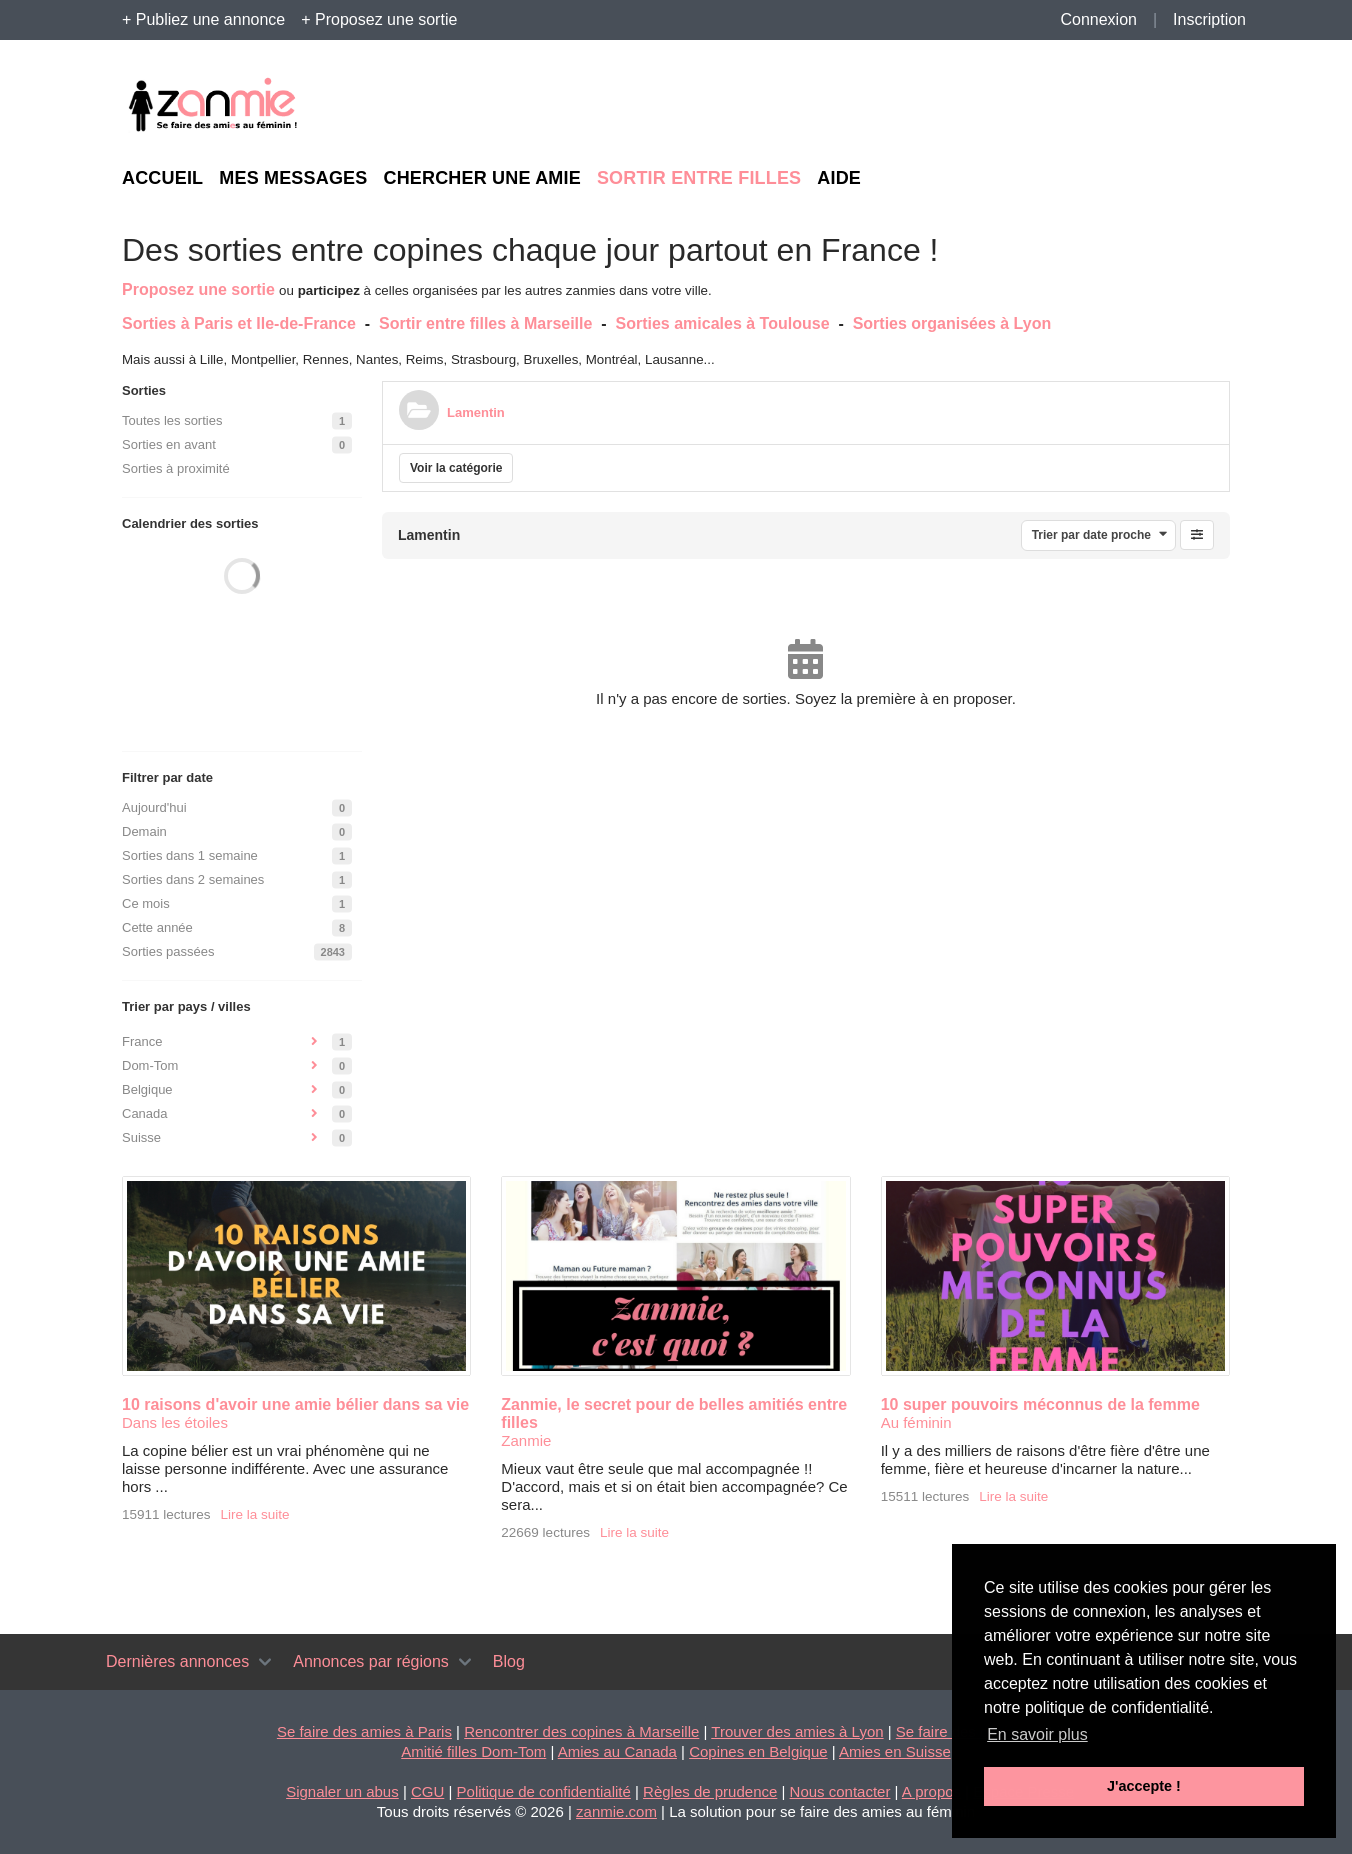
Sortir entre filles (699, 178)
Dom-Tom (150, 1065)
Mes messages (293, 178)
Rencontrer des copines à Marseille (581, 1731)
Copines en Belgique (758, 1751)
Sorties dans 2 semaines (193, 879)
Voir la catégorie (456, 468)
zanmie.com (616, 1811)
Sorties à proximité (176, 468)
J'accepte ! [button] (1144, 1786)
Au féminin (916, 1422)
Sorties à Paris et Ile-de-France (239, 323)
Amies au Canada (617, 1751)
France (142, 1041)
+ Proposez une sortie (379, 19)
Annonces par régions (371, 1661)
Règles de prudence (710, 1791)
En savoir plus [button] (1037, 1734)
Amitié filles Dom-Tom (473, 1751)
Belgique (147, 1089)
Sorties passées (168, 951)
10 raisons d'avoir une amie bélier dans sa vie (295, 1404)
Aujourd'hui (154, 807)
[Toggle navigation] (265, 1662)
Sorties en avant (169, 444)
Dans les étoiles (175, 1422)
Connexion (1098, 19)
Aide (839, 178)
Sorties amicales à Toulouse (723, 323)
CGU (427, 1791)
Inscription (1209, 19)
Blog (509, 1661)
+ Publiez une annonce (203, 19)
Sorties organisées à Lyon (952, 323)
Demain (144, 831)
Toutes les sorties (172, 420)
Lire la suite (255, 1514)
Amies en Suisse (895, 1751)
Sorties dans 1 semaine (190, 855)
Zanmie (526, 1440)
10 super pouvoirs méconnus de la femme (1040, 1404)
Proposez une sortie (198, 289)
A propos (931, 1791)
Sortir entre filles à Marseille (485, 323)
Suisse (141, 1137)
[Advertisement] (1046, 106)
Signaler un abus (342, 1791)
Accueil (162, 178)
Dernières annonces (177, 1661)
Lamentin (476, 412)
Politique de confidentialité (544, 1791)
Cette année (157, 927)
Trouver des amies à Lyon (797, 1731)
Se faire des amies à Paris (364, 1731)
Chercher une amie (481, 178)
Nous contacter (840, 1791)
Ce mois (146, 903)
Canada (145, 1113)
